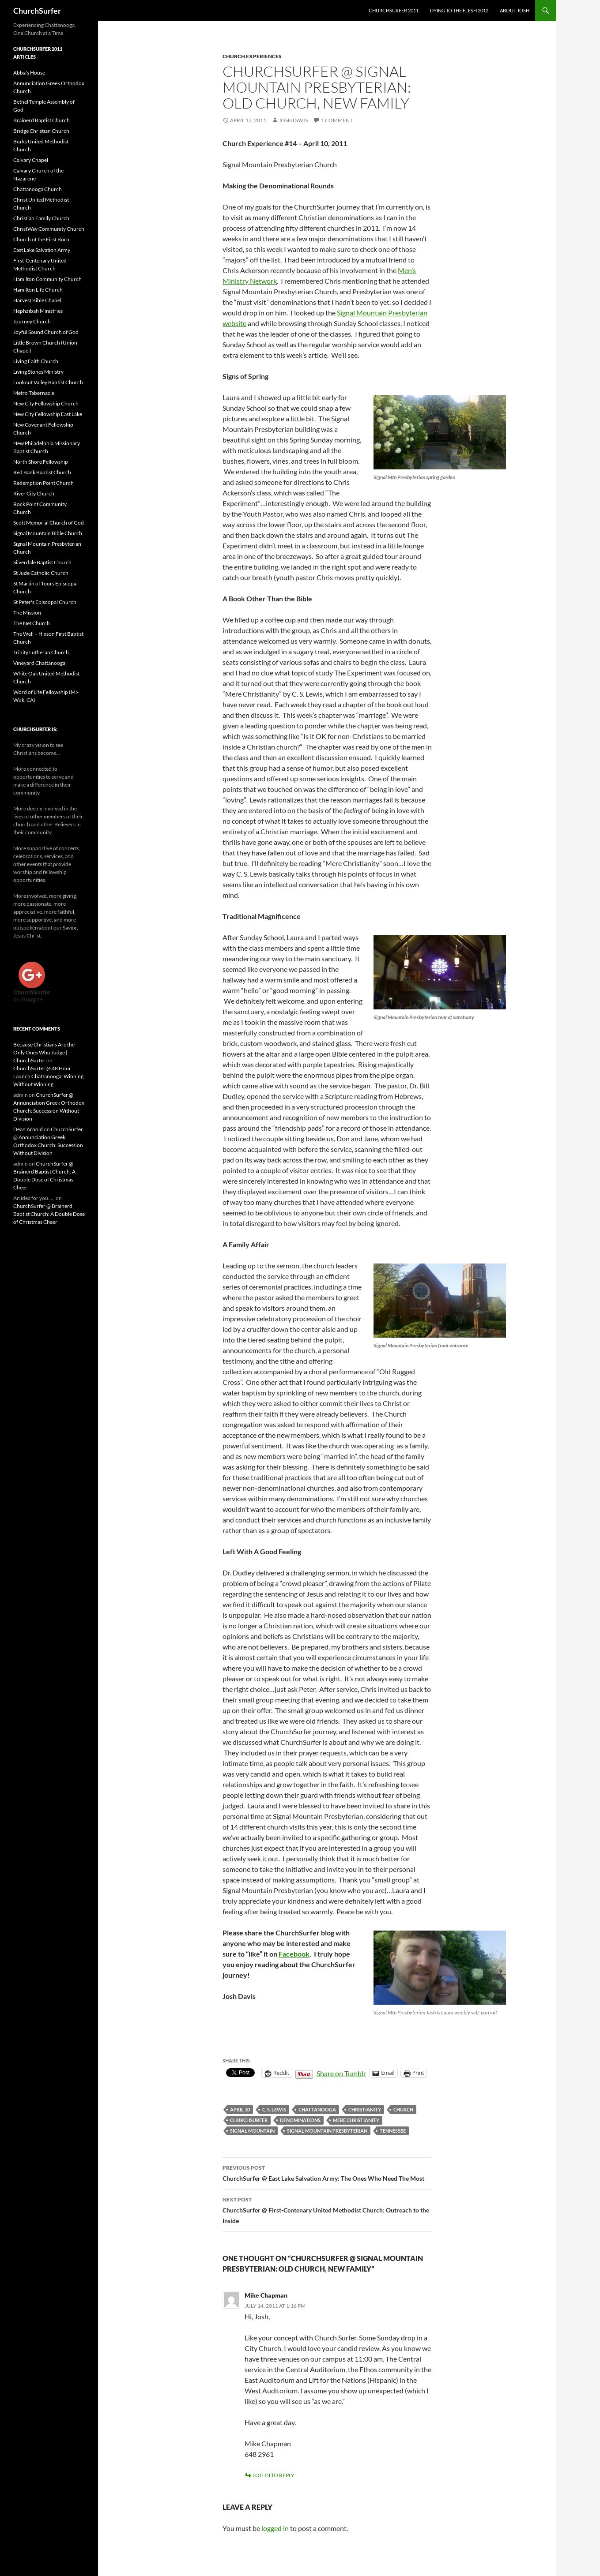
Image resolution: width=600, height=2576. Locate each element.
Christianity (364, 2109)
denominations (300, 2120)
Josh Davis (293, 120)
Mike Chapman (266, 2295)
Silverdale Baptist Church (42, 562)
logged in (275, 2528)
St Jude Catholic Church (40, 573)
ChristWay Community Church (48, 228)
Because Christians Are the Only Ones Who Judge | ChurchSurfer (44, 1052)
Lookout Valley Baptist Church (48, 382)
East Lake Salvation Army (41, 250)
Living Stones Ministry (38, 371)
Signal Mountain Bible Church (47, 533)
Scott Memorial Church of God (48, 522)
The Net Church (31, 623)
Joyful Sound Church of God (46, 332)
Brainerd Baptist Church (41, 120)
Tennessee (393, 2131)
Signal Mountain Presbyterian (327, 2131)
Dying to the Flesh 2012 (459, 10)
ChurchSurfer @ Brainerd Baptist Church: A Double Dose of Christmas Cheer (49, 1214)
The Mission (27, 612)
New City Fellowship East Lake (47, 414)
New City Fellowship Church (46, 403)
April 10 (240, 2109)
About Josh (514, 10)
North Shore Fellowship (40, 461)
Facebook (294, 1954)
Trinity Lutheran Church (41, 652)
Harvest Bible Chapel (37, 300)
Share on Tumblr (341, 2072)
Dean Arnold (28, 1129)
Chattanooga (317, 2109)
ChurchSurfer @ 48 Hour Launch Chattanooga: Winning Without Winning (48, 1076)
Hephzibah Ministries (38, 310)
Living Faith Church (35, 361)
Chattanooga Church (37, 189)
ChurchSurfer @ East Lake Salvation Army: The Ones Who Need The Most (327, 2172)
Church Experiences (252, 56)
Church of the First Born (41, 239)
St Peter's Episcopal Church (44, 602)
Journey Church (32, 321)
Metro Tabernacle (33, 393)
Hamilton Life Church (38, 289)
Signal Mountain (252, 2131)
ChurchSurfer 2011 (394, 10)
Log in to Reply (273, 2475)
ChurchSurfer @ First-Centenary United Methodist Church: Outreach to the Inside (327, 2209)
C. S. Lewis (274, 2109)
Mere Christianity (356, 2120)
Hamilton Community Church (47, 279)
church (403, 2109)
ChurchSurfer (37, 10)
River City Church (33, 493)
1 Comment (337, 120)
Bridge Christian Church (41, 130)
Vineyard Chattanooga (39, 663)
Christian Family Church (41, 218)
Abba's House (29, 72)
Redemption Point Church (43, 483)
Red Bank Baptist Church (42, 472)
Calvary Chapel (30, 160)
